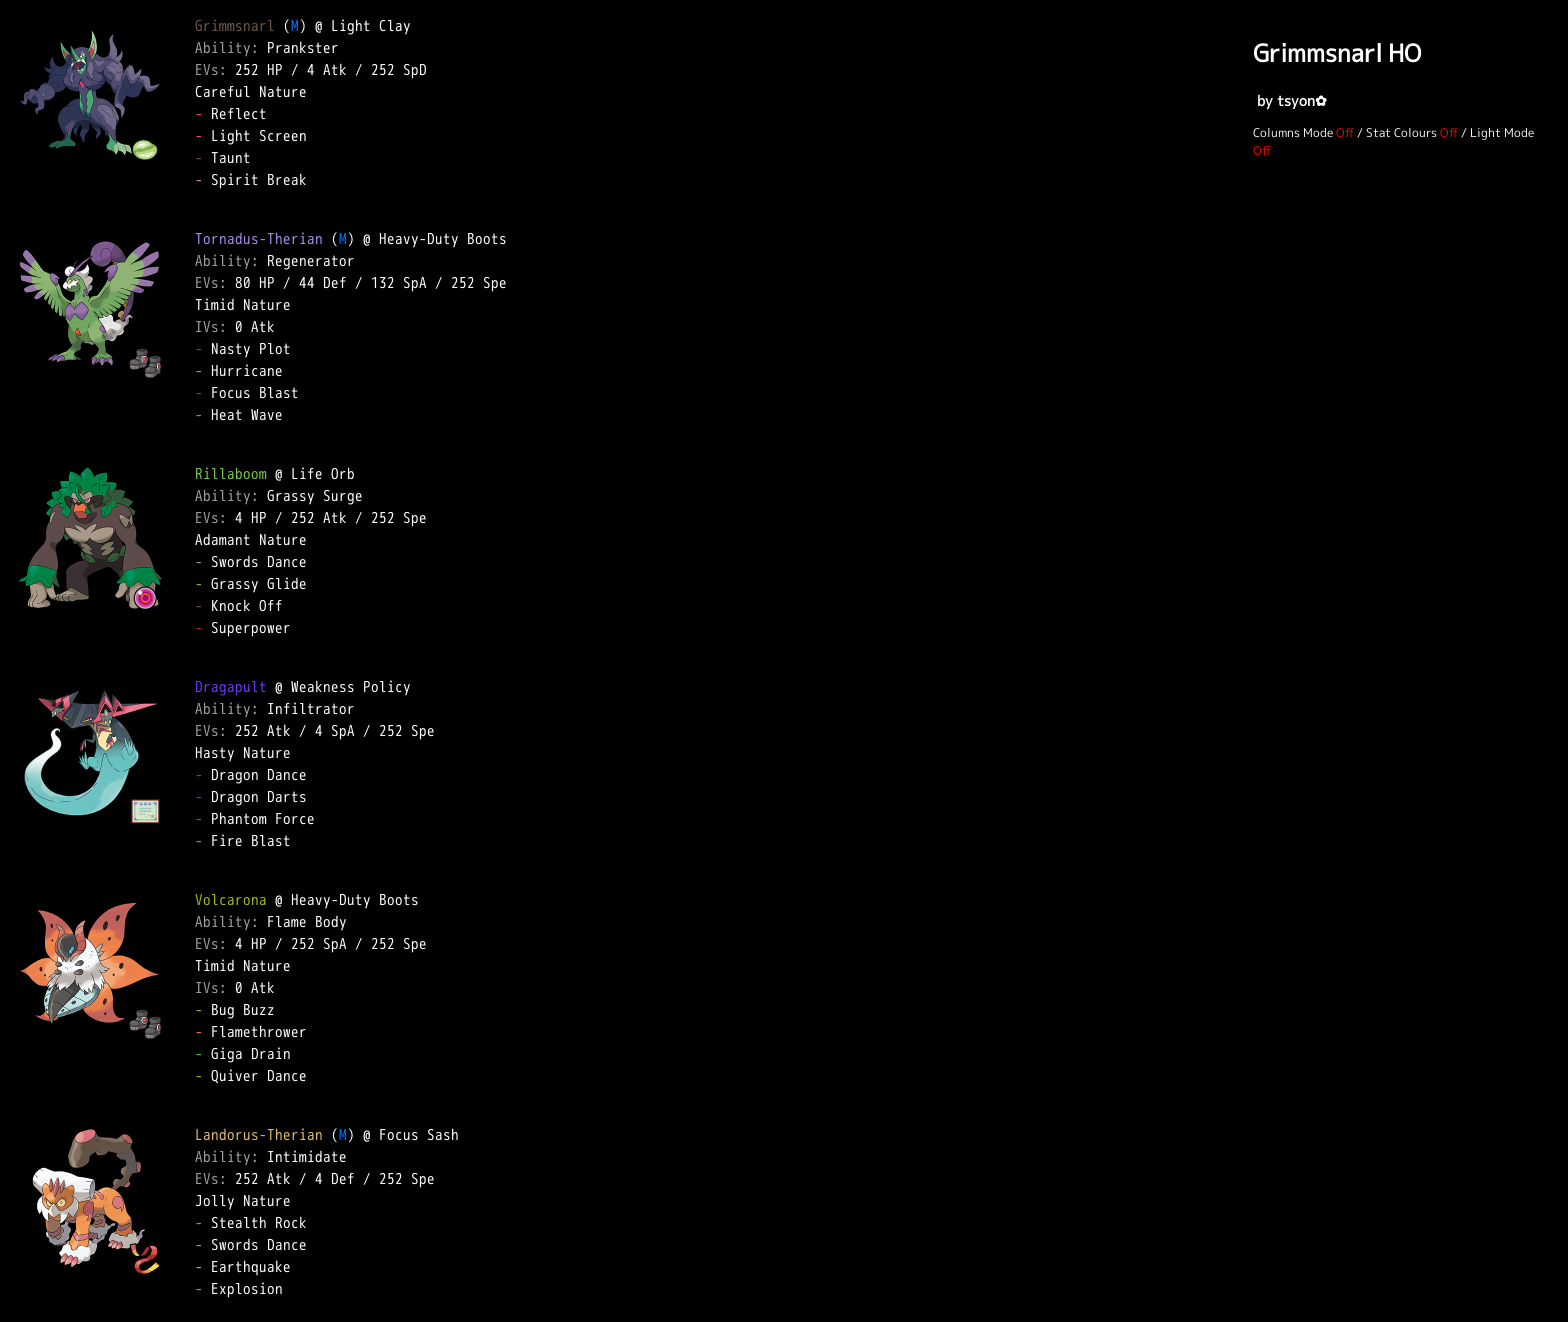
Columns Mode (1293, 132)
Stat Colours (1401, 132)
